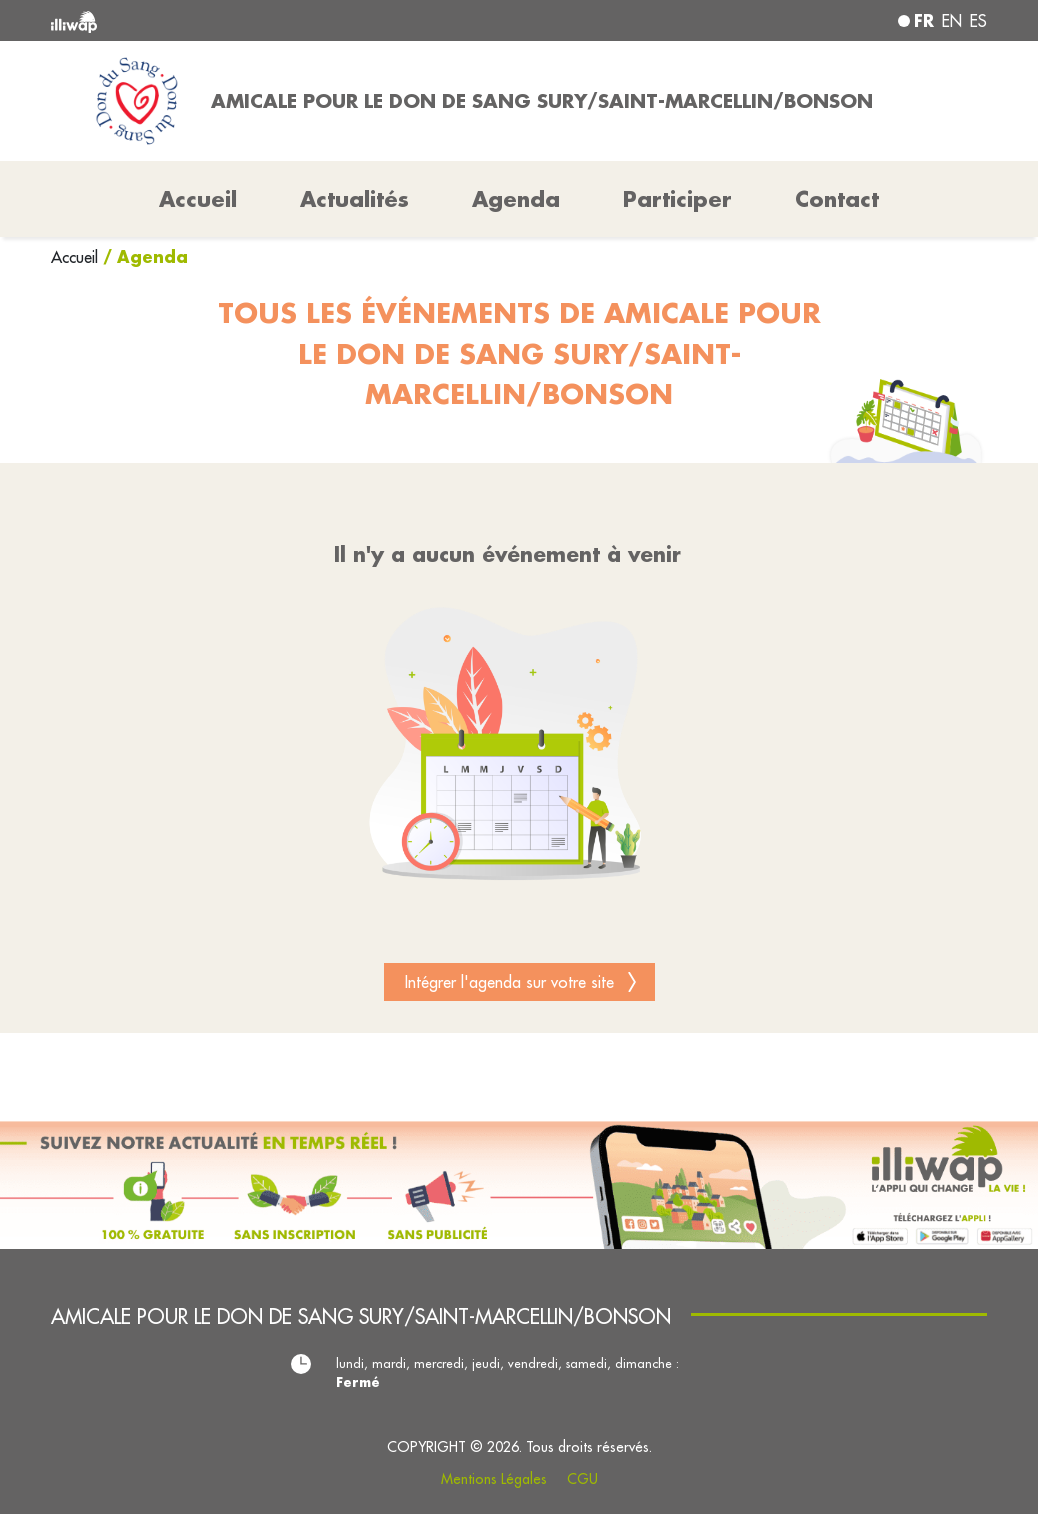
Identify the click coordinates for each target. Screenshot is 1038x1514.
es (978, 21)
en (952, 21)
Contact (837, 199)
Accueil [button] (198, 199)
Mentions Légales (494, 1479)
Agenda (516, 199)
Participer (677, 199)
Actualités (354, 199)
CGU (582, 1479)
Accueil (77, 257)
